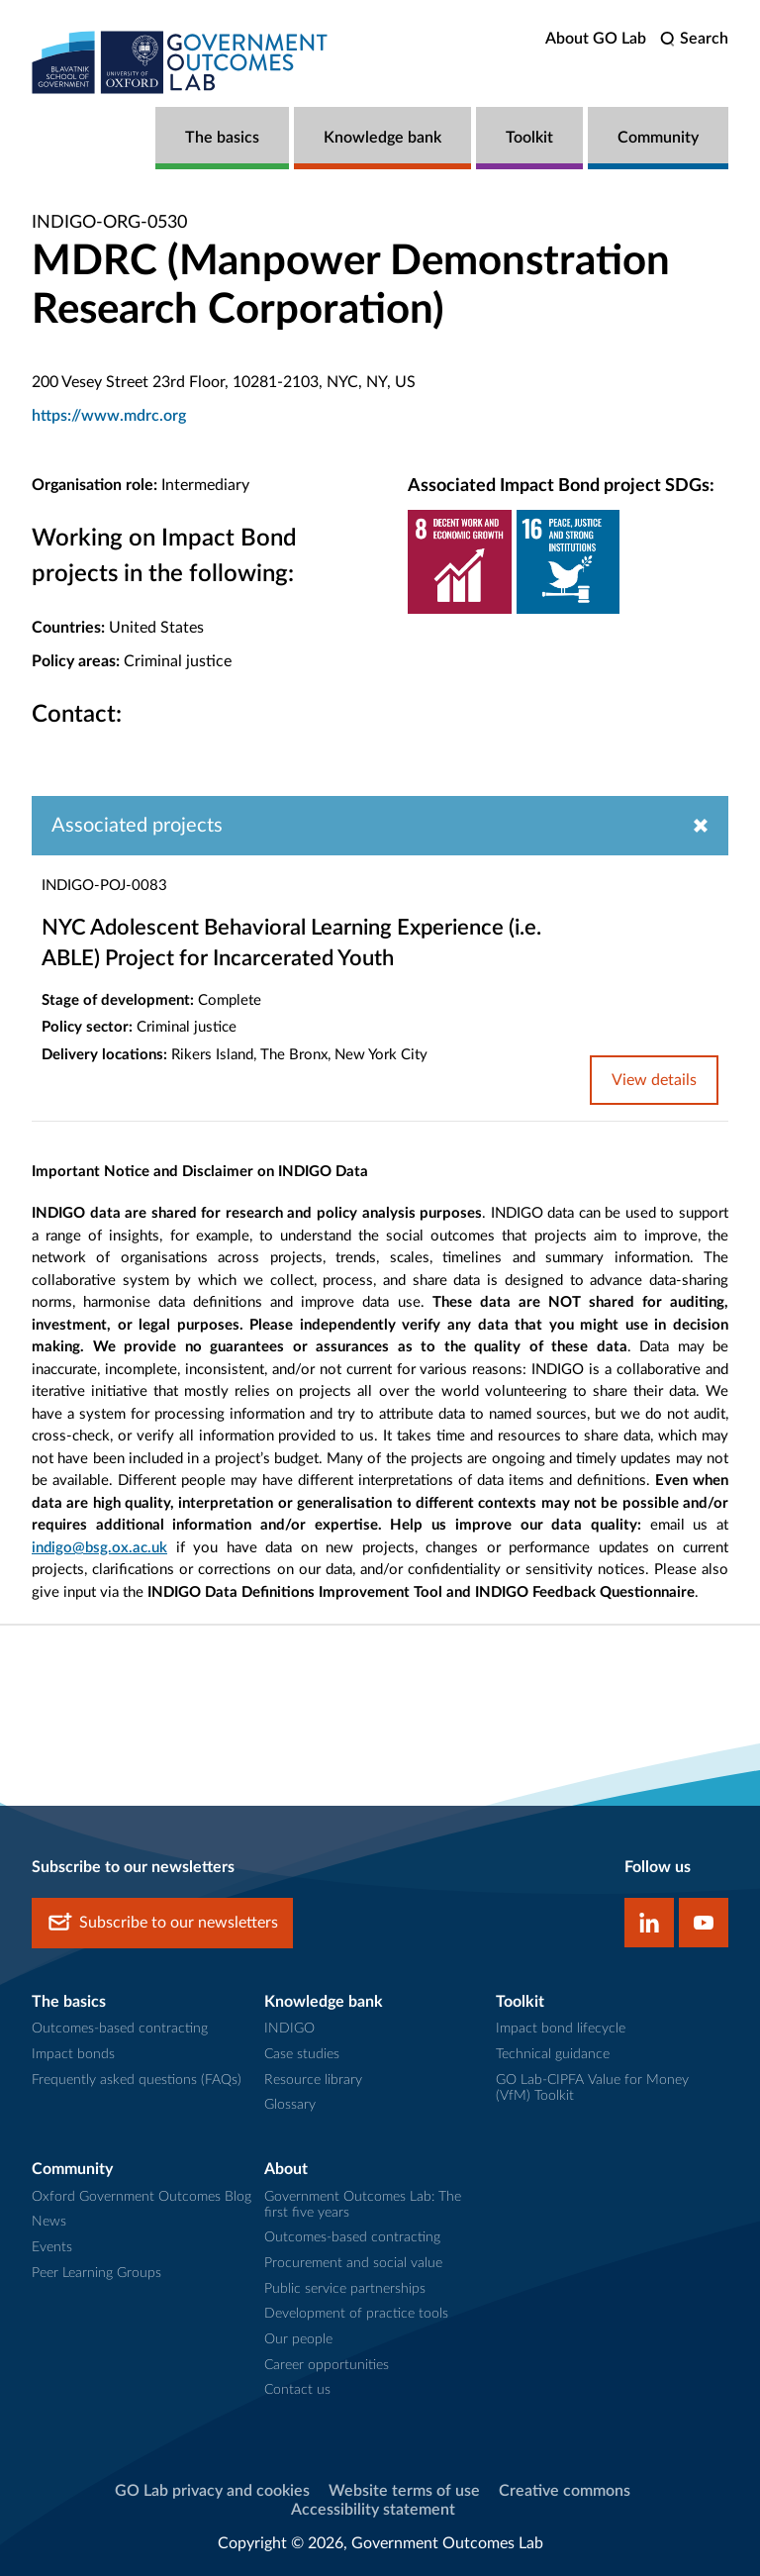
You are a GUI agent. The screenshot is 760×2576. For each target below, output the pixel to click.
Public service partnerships (345, 2289)
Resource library (313, 2080)
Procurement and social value (353, 2263)
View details (654, 1080)
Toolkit (529, 138)
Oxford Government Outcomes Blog (141, 2197)
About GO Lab (595, 39)
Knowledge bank (382, 138)
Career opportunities (326, 2365)
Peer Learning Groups (96, 2273)
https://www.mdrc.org (109, 416)
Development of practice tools (356, 2314)
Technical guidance (553, 2054)
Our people (298, 2339)
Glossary (290, 2105)
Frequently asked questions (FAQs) (136, 2080)
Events (52, 2247)
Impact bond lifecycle (560, 2028)
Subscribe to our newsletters (162, 1923)
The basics (222, 138)
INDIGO (289, 2028)
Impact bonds (73, 2054)
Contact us (297, 2390)
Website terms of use (404, 2491)
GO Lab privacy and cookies (212, 2491)
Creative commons (564, 2491)
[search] (694, 39)
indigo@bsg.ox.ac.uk (99, 1547)
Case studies (301, 2054)
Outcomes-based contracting (120, 2028)
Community (658, 138)
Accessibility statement (373, 2510)
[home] (180, 62)
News (49, 2222)
